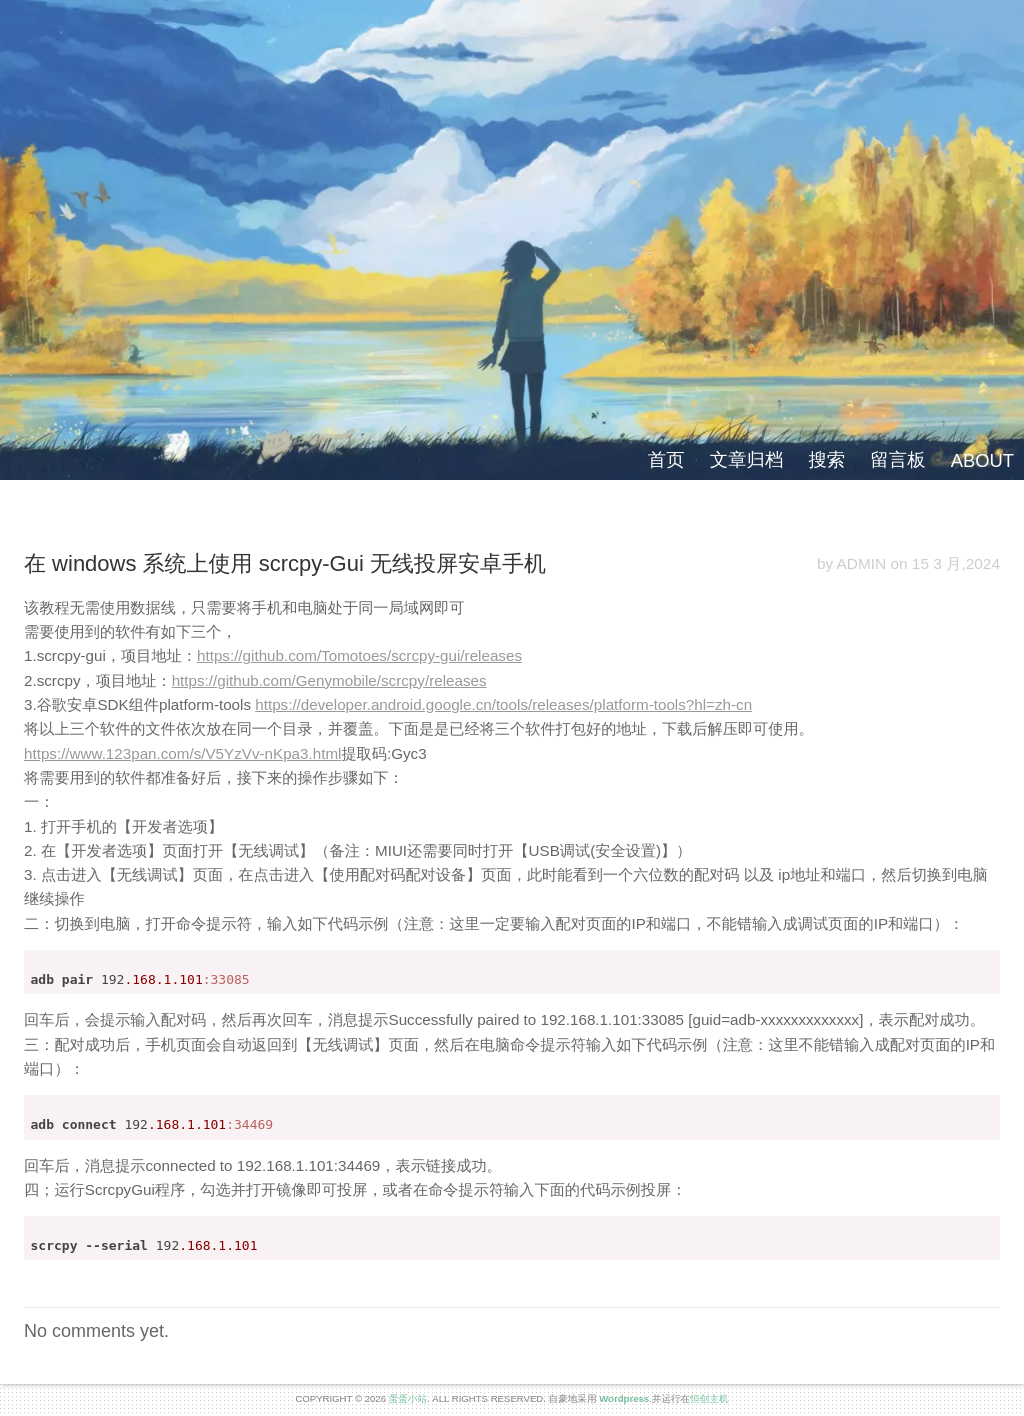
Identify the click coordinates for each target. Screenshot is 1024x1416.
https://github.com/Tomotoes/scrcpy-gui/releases (359, 655)
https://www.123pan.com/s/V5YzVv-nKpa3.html (182, 753)
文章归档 (747, 459)
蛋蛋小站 (408, 1398)
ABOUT (982, 460)
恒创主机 (709, 1398)
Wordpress (624, 1398)
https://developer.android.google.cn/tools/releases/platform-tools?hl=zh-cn (503, 704)
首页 (666, 459)
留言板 (897, 459)
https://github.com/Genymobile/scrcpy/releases (329, 680)
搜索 (826, 459)
